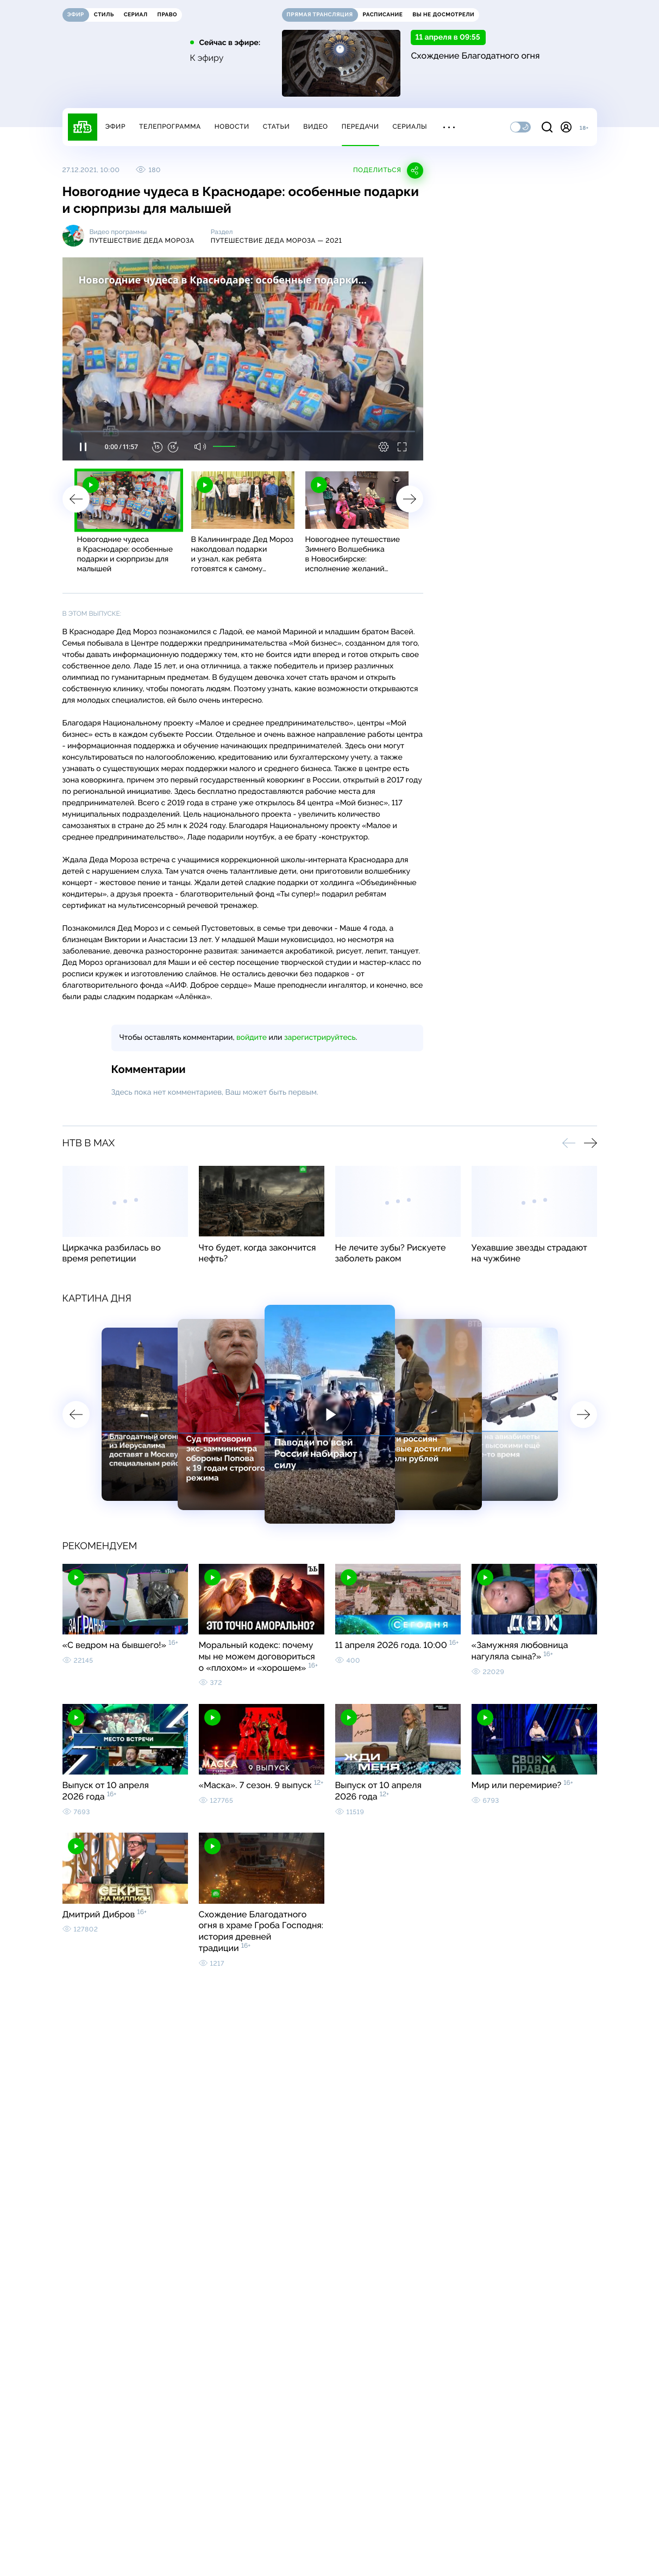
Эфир (115, 126)
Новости (232, 126)
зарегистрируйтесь (319, 1037)
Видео (315, 126)
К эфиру (207, 58)
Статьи (276, 126)
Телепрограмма (170, 126)
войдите (251, 1037)
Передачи (360, 126)
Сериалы (410, 126)
